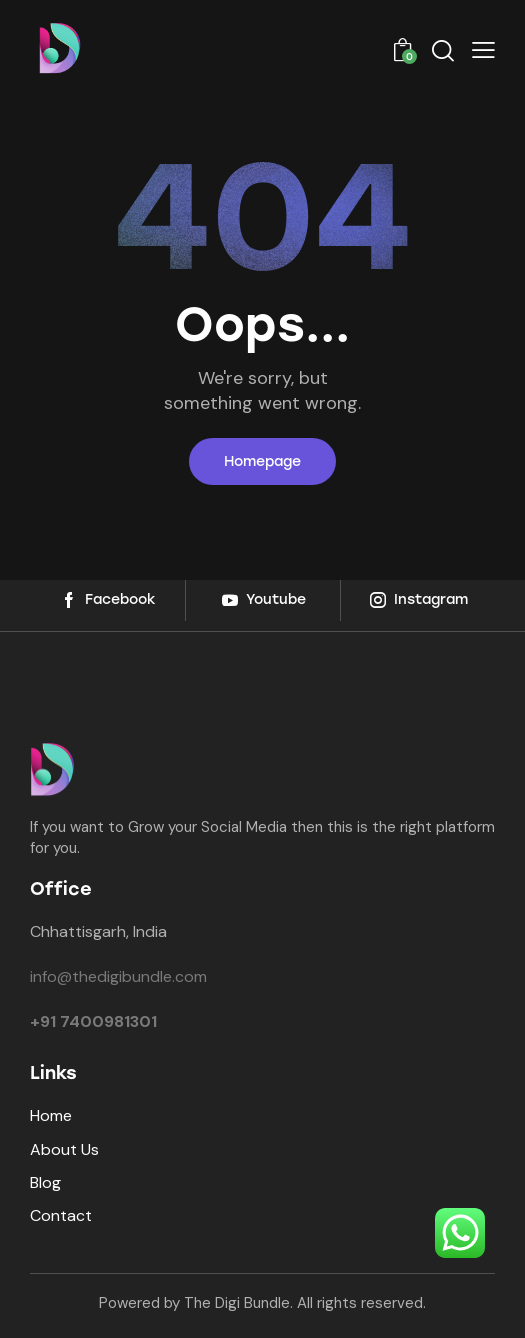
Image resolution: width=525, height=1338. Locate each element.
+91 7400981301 (93, 1021)
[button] (483, 49)
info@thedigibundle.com (118, 976)
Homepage (262, 461)
